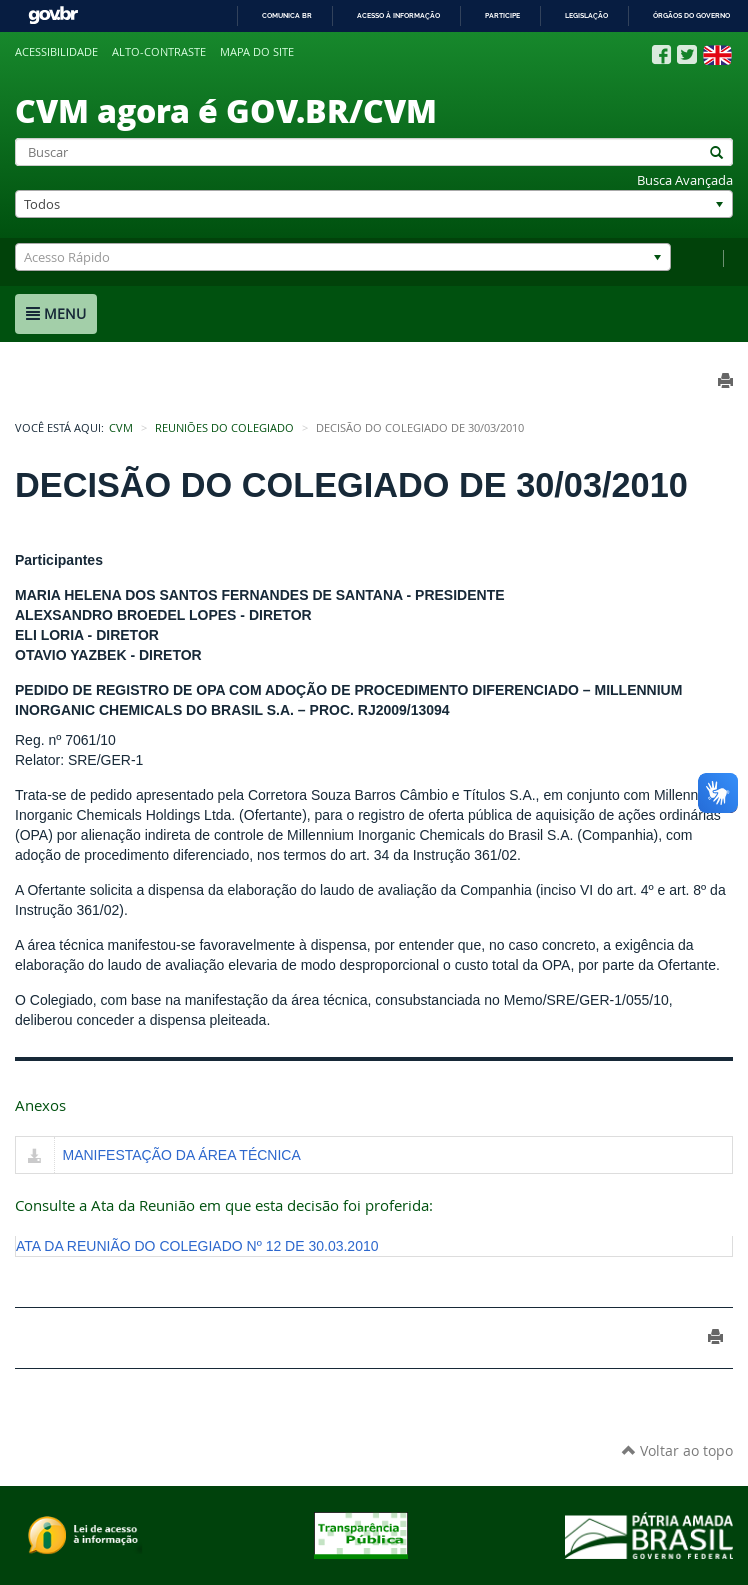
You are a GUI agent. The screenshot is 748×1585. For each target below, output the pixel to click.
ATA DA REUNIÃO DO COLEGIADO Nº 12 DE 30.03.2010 (197, 1246)
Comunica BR (287, 15)
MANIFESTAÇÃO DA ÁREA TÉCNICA (182, 1155)
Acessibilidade (56, 52)
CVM (121, 428)
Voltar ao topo (677, 1450)
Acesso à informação (398, 15)
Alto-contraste (159, 52)
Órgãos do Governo (691, 15)
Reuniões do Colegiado (224, 428)
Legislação (586, 15)
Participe (502, 15)
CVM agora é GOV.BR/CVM (226, 110)
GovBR (53, 15)
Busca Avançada (685, 180)
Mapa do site (257, 52)
